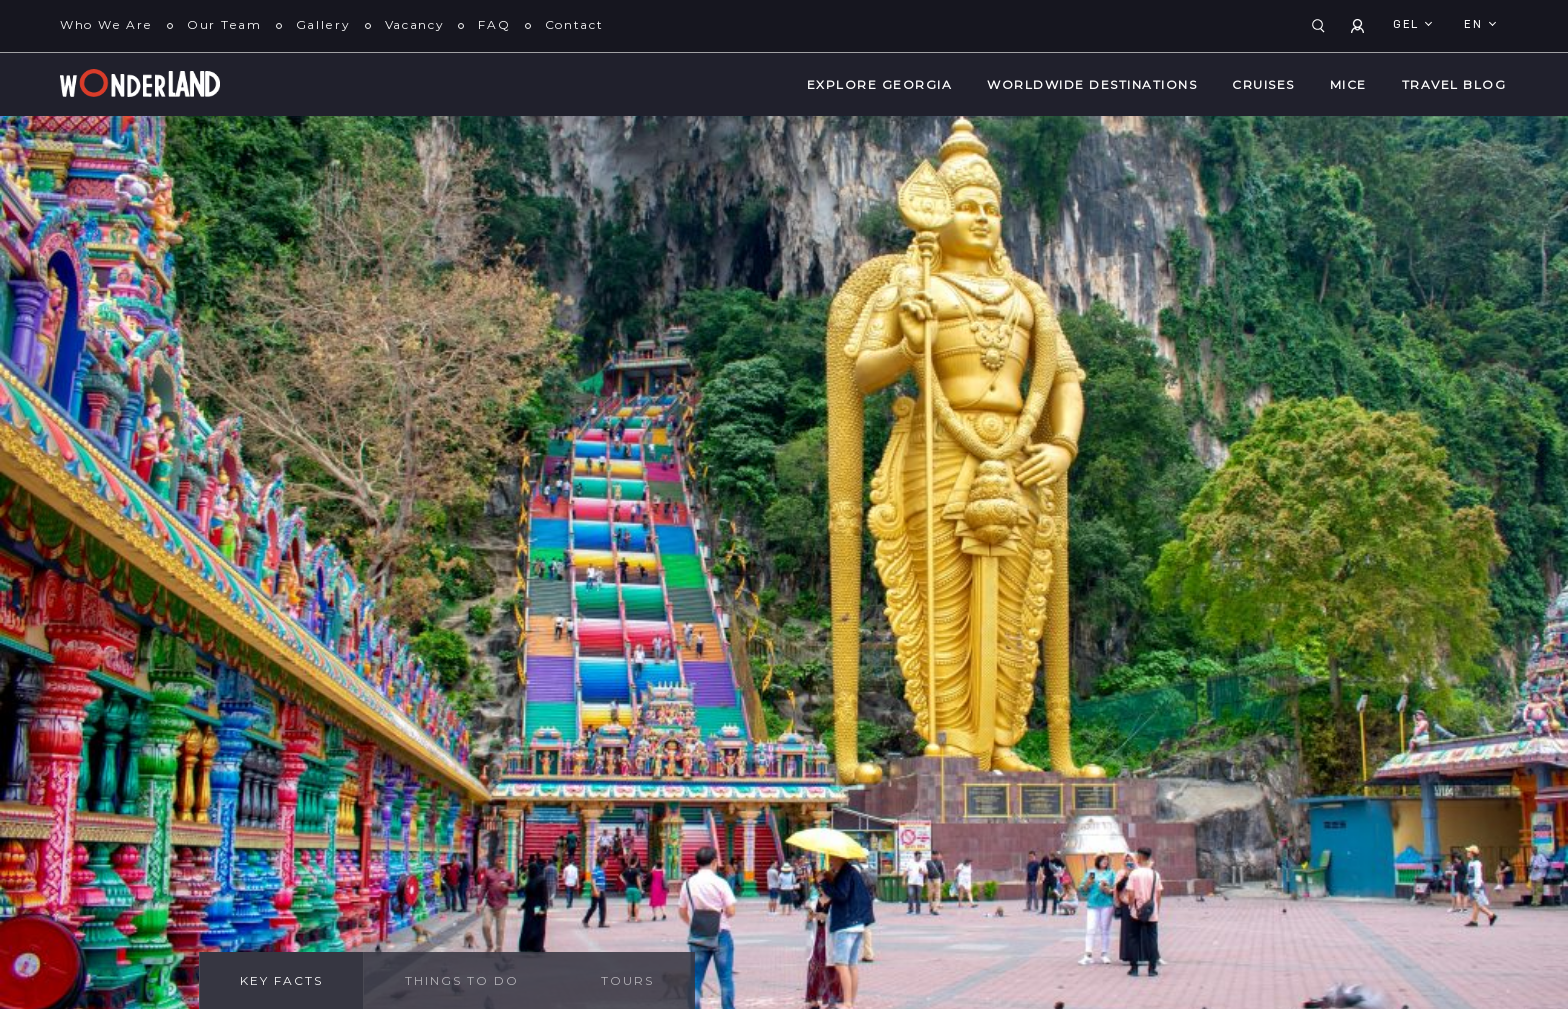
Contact (574, 24)
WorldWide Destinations (1092, 84)
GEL (1408, 25)
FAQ (494, 24)
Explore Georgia (880, 84)
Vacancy (415, 24)
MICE (1348, 84)
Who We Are (106, 24)
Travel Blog (1454, 84)
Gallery (323, 24)
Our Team (224, 24)
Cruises (1263, 84)
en (1475, 25)
